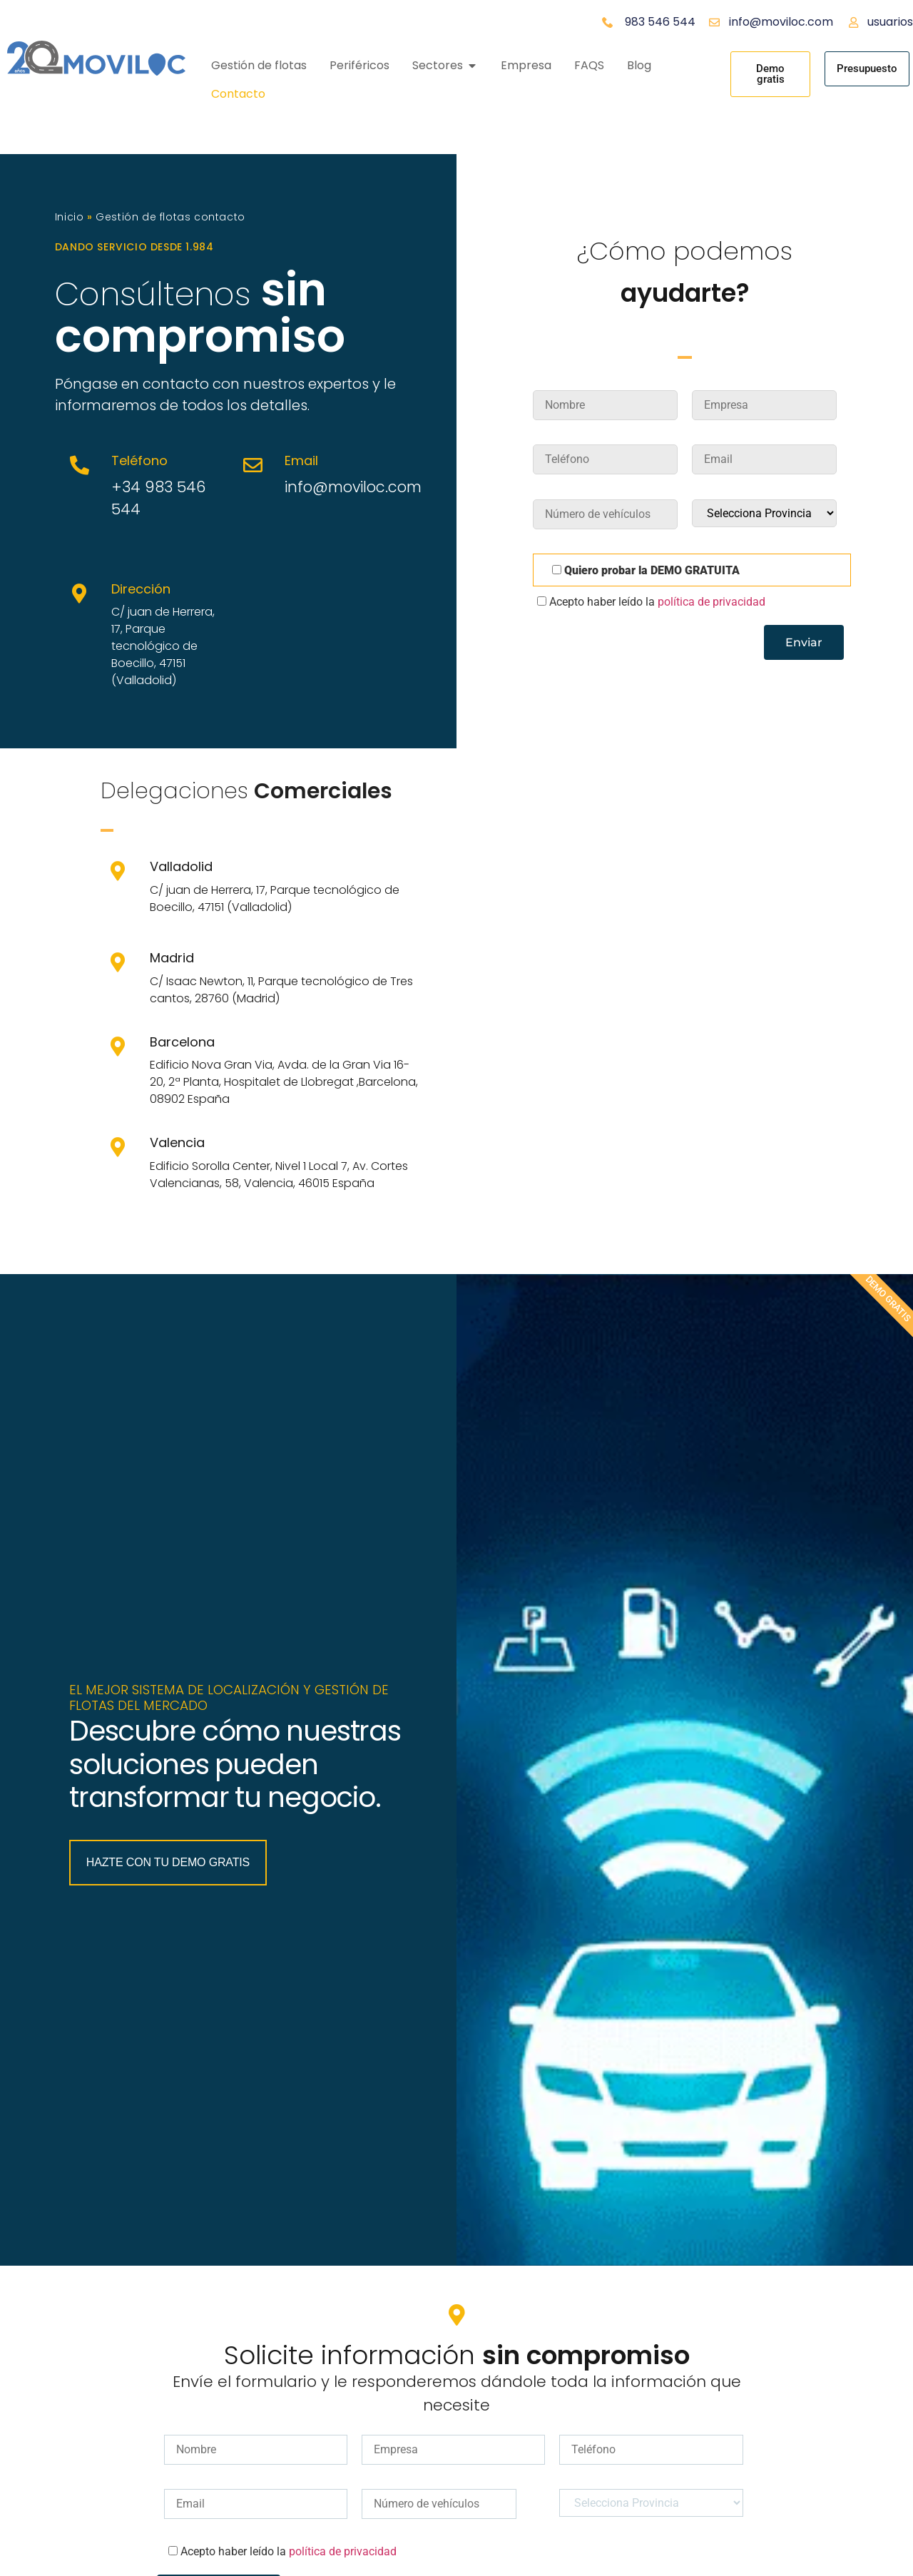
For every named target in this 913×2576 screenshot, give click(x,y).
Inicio (69, 217)
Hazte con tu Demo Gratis (169, 1946)
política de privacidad (711, 602)
